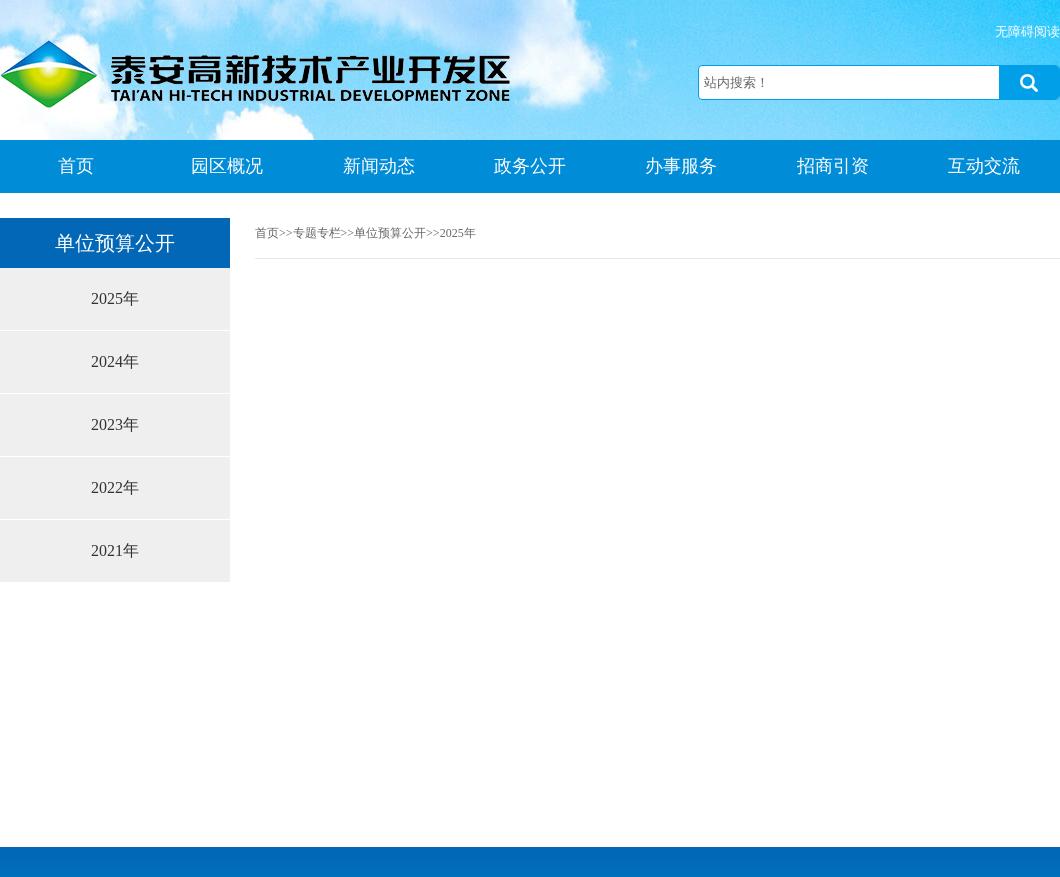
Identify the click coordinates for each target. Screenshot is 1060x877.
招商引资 (833, 166)
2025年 (115, 298)
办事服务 (681, 166)
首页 (76, 166)
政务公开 (530, 166)
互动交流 (984, 166)
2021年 (115, 550)
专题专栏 (317, 233)
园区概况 (227, 166)
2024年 (115, 361)
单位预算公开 (390, 233)
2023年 (115, 424)
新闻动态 (379, 166)
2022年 (115, 487)
